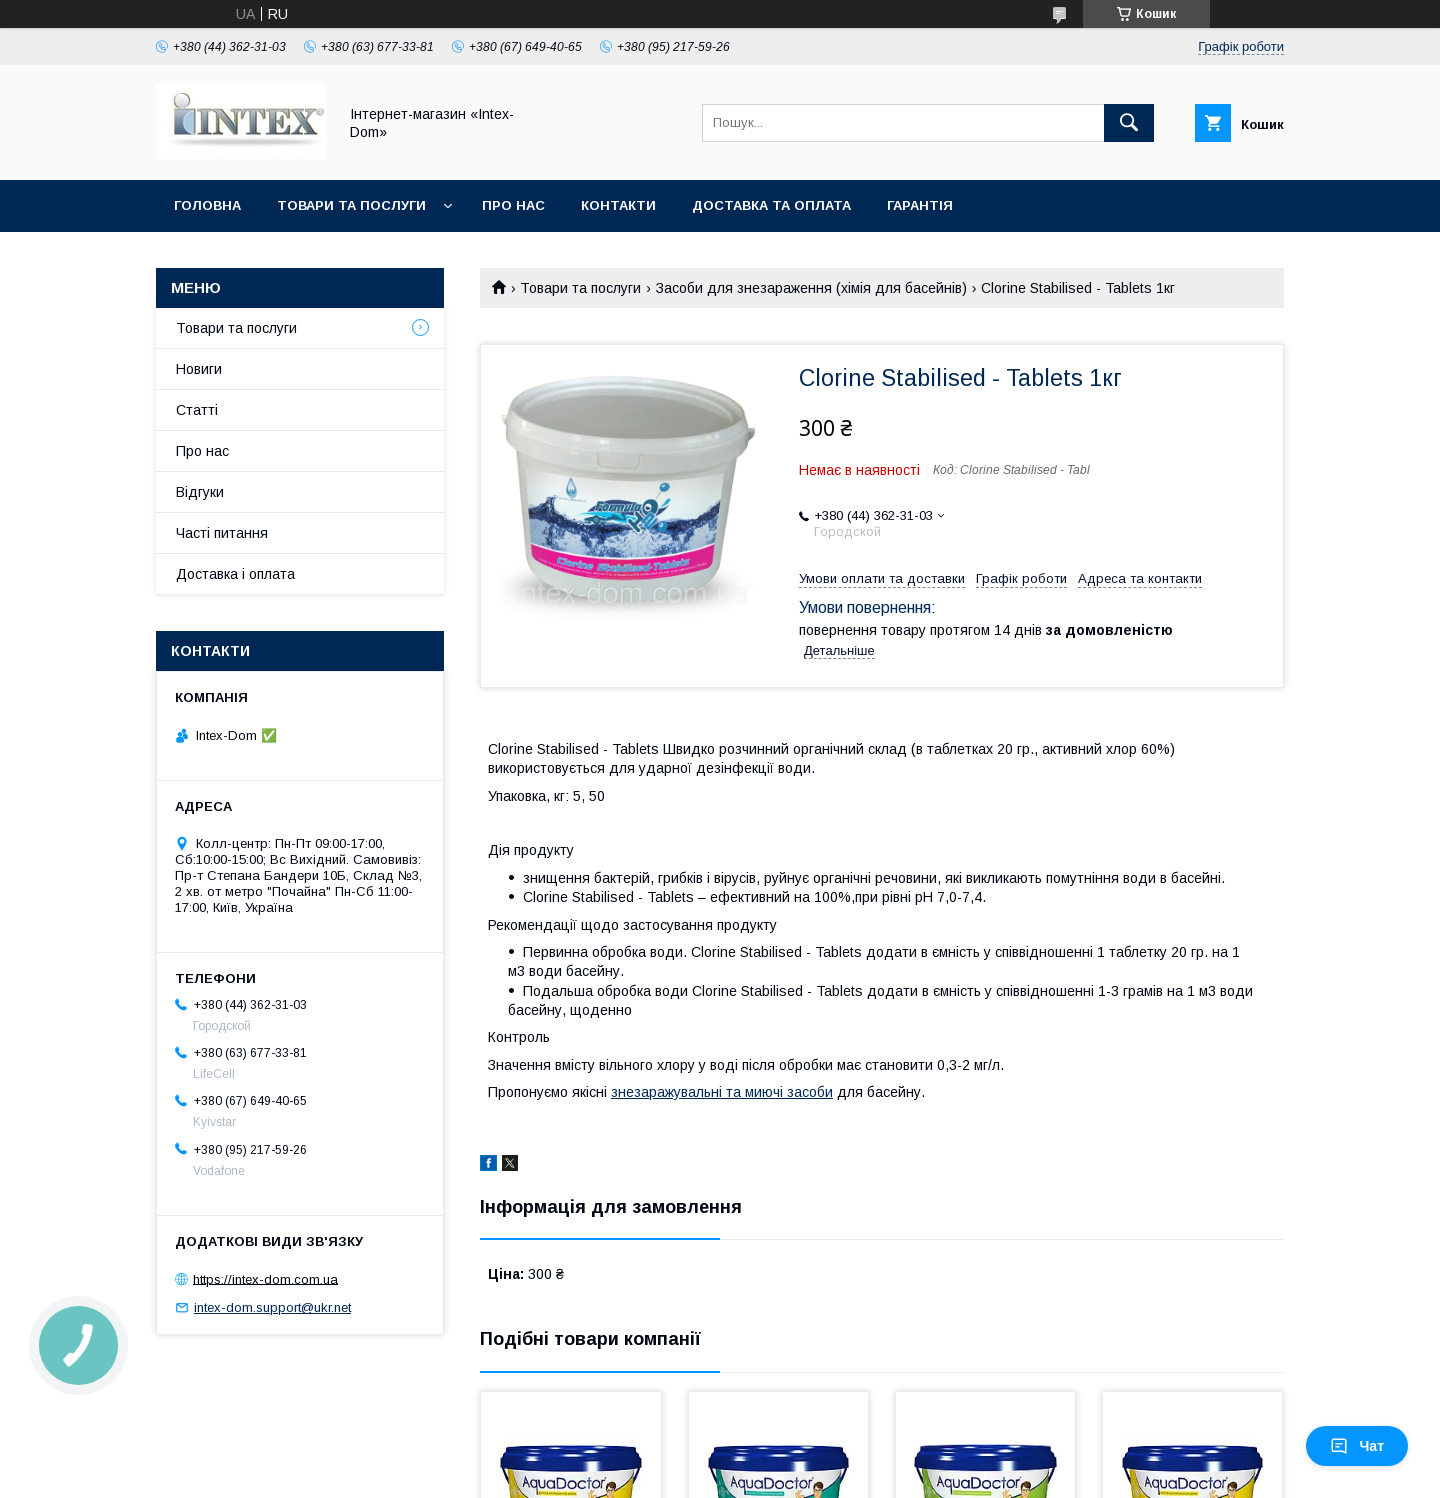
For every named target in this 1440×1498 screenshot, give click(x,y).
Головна (207, 205)
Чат (1357, 1446)
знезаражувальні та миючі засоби (722, 1092)
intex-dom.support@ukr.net (272, 1307)
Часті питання (222, 533)
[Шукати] (1129, 123)
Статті (197, 410)
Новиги (199, 369)
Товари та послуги (351, 205)
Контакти (618, 205)
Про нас (513, 205)
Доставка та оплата (771, 205)
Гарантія (920, 205)
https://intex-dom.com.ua (265, 1278)
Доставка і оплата (235, 574)
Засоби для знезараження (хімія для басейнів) (811, 288)
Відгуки (200, 492)
